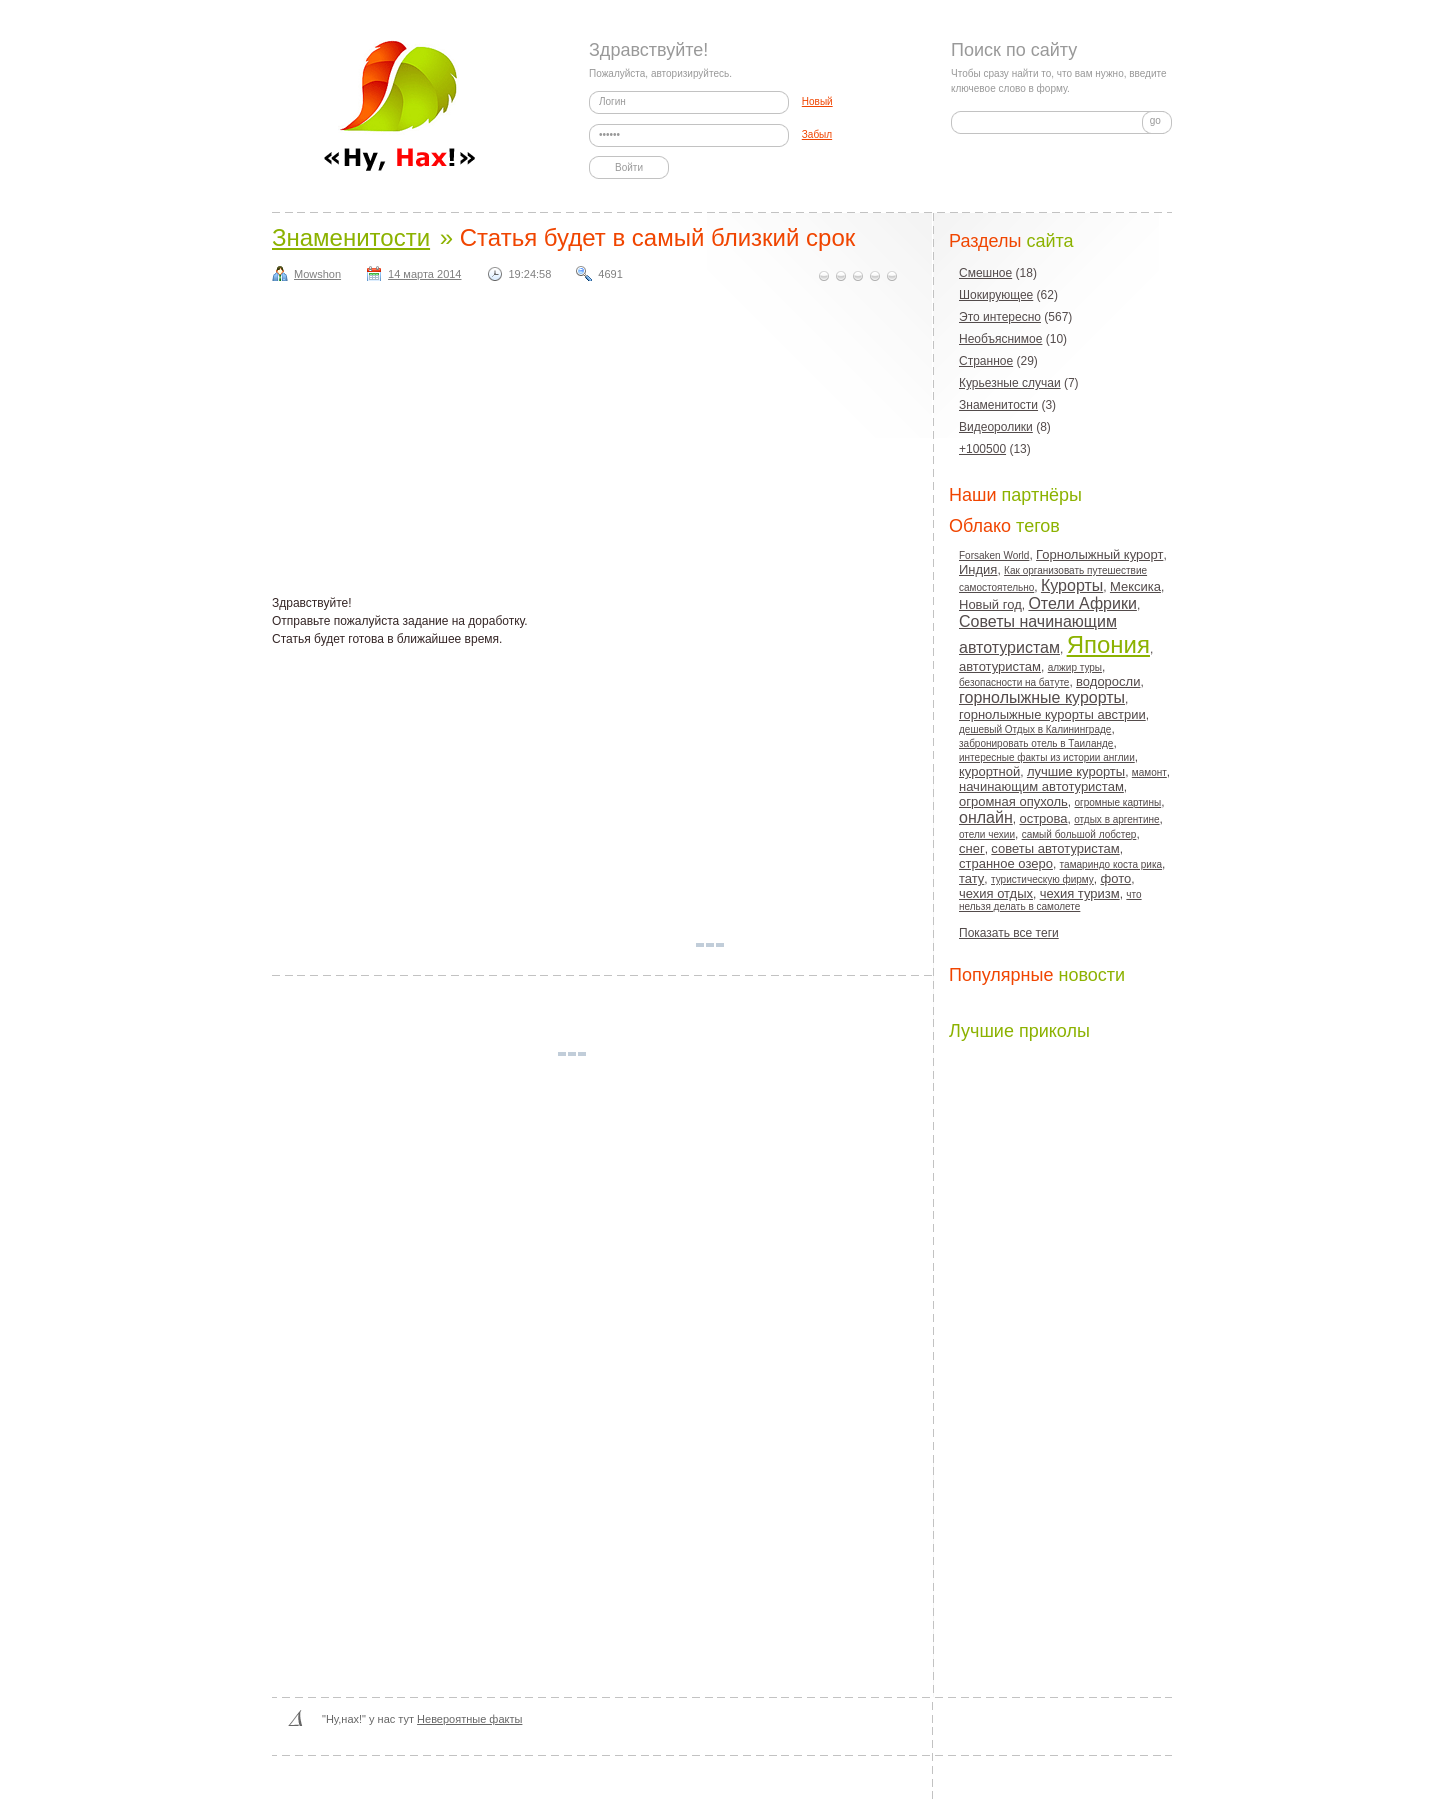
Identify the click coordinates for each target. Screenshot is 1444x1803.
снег (972, 848)
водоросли (1108, 681)
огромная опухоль (1013, 801)
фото (1116, 878)
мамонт (1149, 772)
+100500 (982, 449)
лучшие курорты (1076, 771)
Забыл (817, 134)
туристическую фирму (1042, 879)
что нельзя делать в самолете (1050, 900)
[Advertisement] (602, 444)
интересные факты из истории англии (1047, 757)
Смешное (985, 273)
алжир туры (1075, 667)
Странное (986, 361)
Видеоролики (996, 427)
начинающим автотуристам (1041, 786)
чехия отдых (996, 893)
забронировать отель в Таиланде (1036, 743)
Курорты (1072, 585)
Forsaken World (994, 555)
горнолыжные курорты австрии (1052, 714)
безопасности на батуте (1014, 682)
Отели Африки (1082, 603)
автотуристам (1000, 666)
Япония (1108, 644)
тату (971, 878)
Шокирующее (996, 295)
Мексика (1135, 586)
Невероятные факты (469, 1719)
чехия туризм (1080, 893)
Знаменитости (351, 237)
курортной (989, 771)
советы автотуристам (1055, 848)
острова (1043, 818)
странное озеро (1006, 863)
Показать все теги (1009, 933)
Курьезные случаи (1010, 383)
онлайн (986, 817)
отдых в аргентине (1116, 819)
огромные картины (1118, 802)
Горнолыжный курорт (1099, 554)
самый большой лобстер (1079, 834)
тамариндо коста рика (1111, 864)
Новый (817, 101)
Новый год (990, 604)
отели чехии (987, 834)
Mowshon (317, 274)
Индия (978, 569)
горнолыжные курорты (1042, 697)
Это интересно (1000, 317)
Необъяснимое (1000, 339)
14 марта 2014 (424, 274)
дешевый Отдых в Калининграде (1035, 729)
